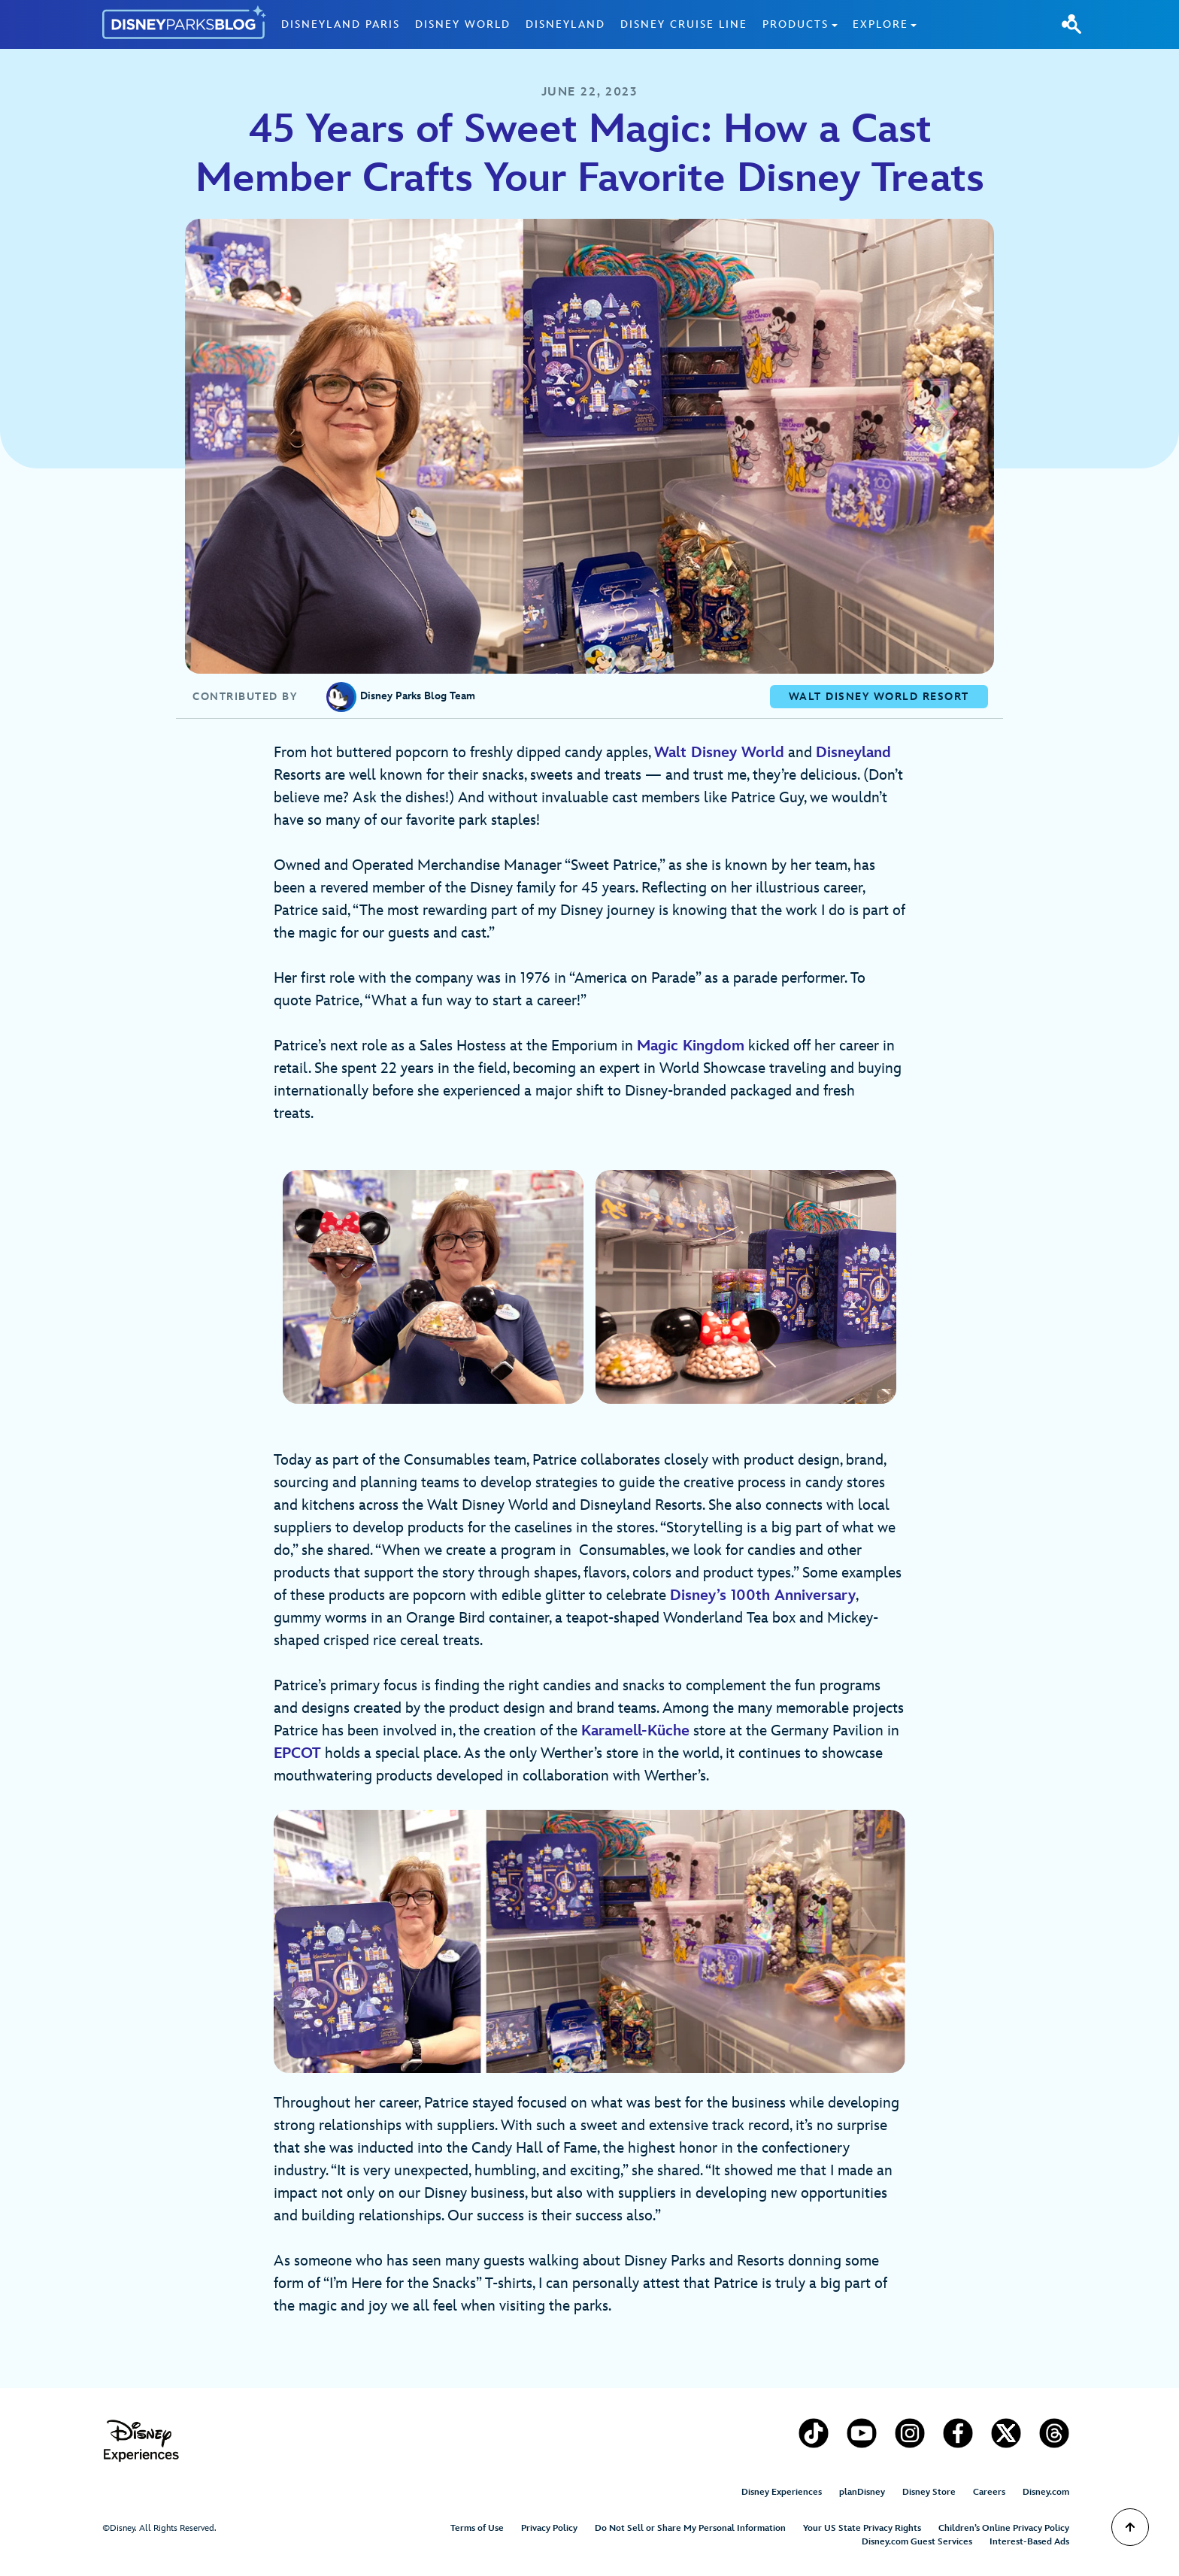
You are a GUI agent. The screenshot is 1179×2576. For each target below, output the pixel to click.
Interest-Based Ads (1029, 2541)
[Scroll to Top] (1130, 2527)
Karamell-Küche (635, 1731)
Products (795, 24)
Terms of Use (477, 2528)
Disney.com (1046, 2492)
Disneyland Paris (340, 24)
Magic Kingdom (690, 1046)
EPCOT (297, 1753)
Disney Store (929, 2492)
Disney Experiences (781, 2492)
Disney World (463, 24)
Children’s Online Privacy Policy (1003, 2528)
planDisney (862, 2492)
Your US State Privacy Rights (862, 2528)
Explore (880, 24)
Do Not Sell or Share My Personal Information (690, 2528)
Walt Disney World (719, 753)
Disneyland (565, 24)
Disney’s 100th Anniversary (763, 1596)
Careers (989, 2492)
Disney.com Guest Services (917, 2541)
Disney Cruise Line (683, 24)
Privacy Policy (549, 2528)
